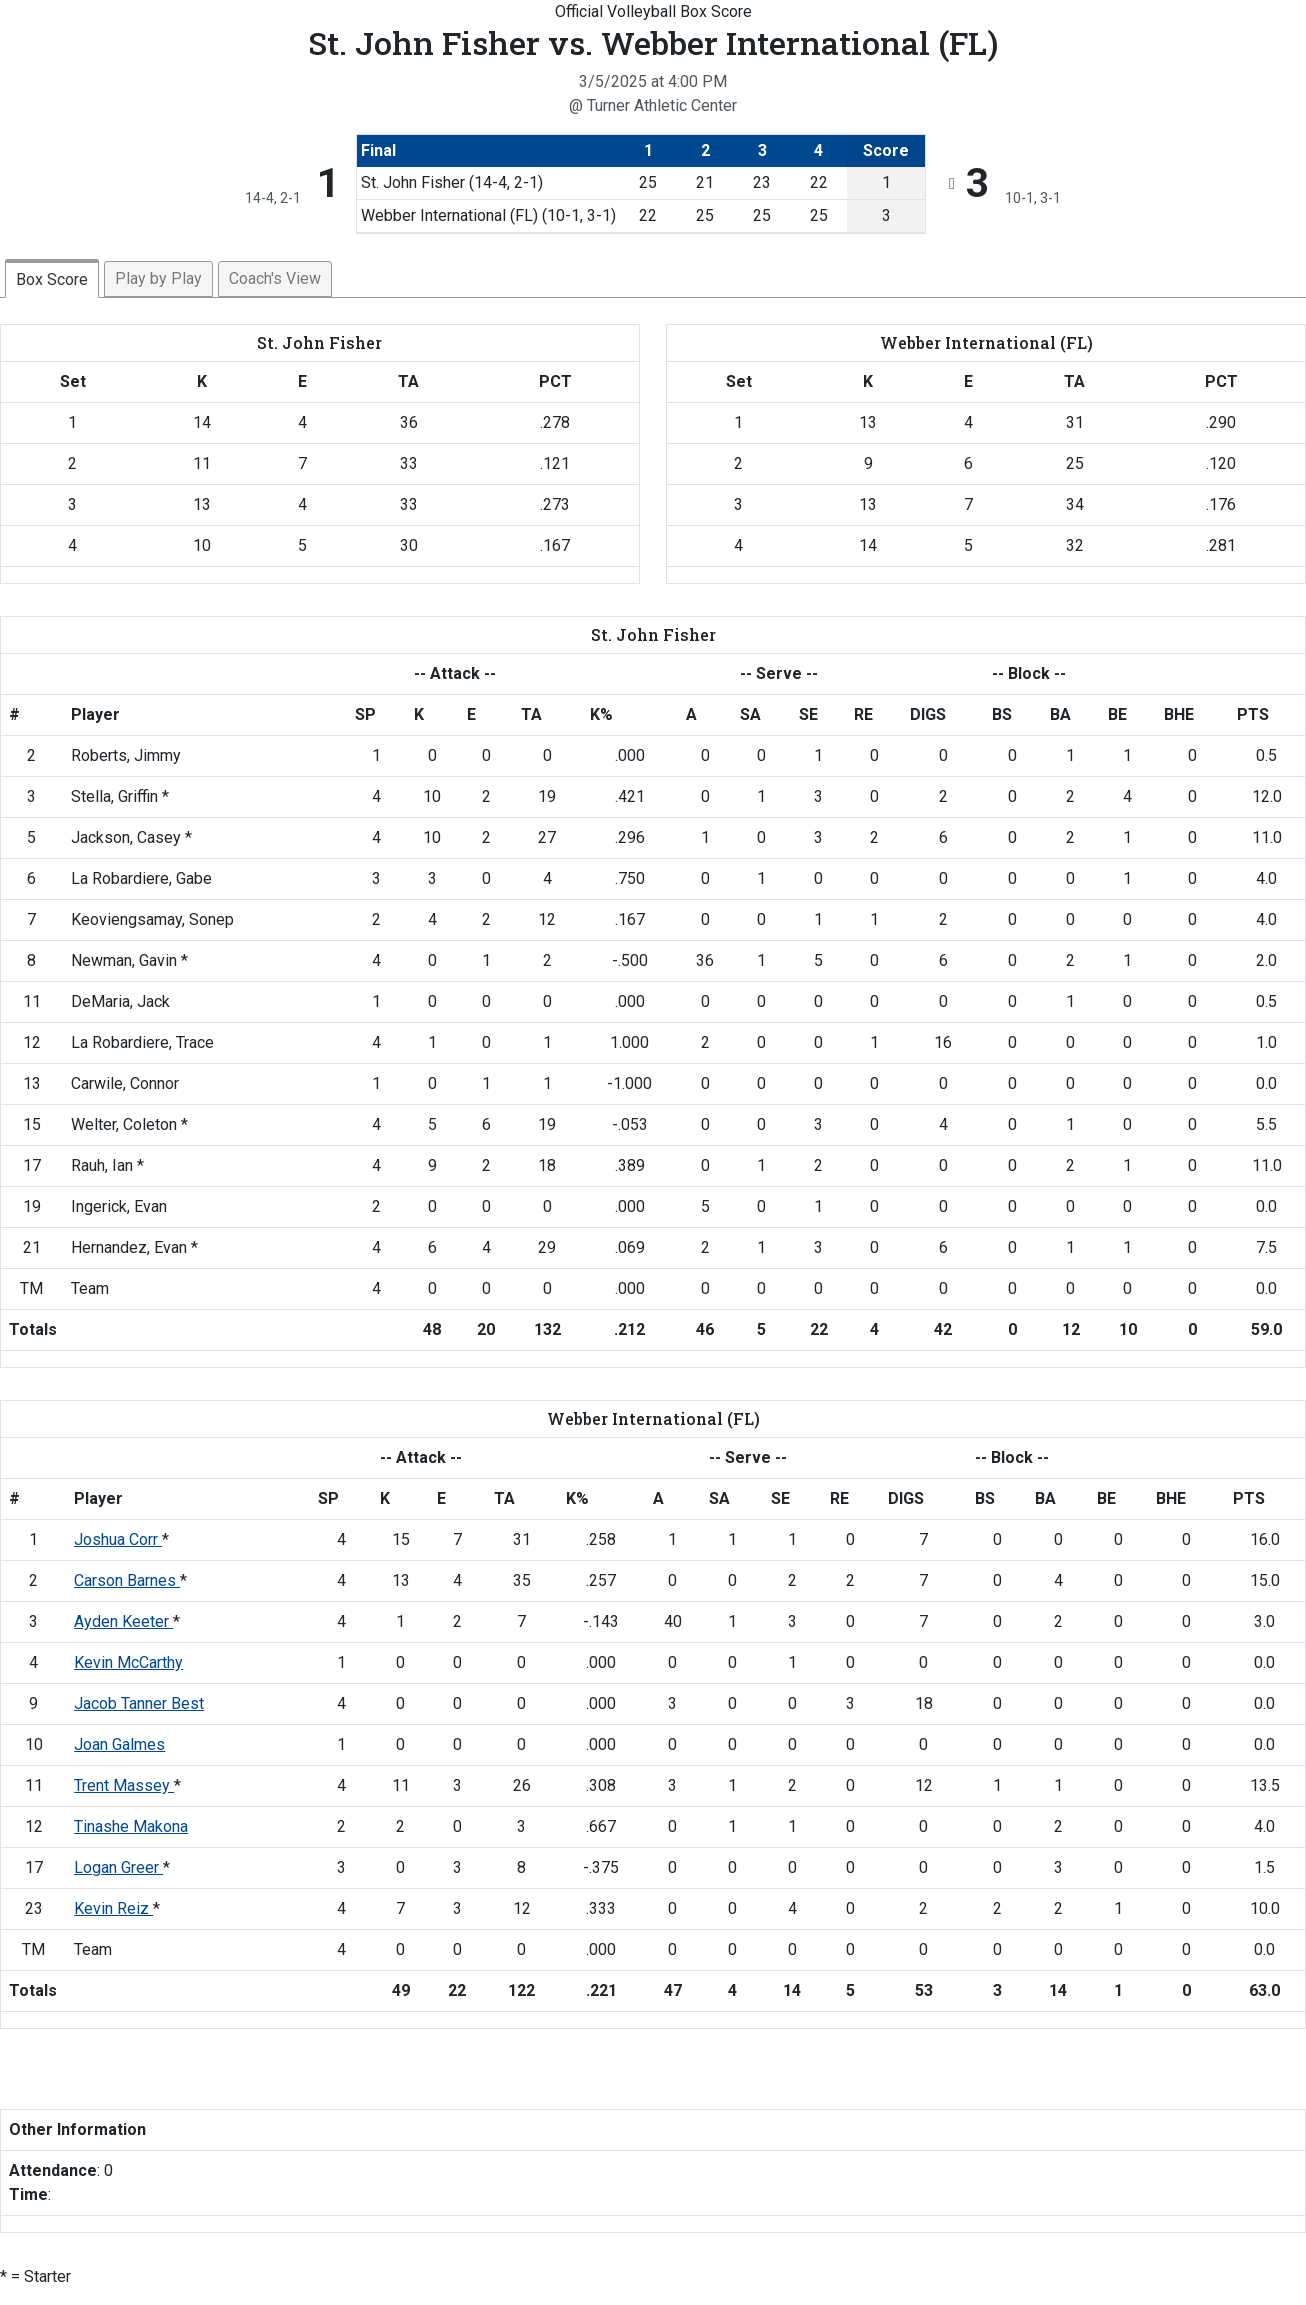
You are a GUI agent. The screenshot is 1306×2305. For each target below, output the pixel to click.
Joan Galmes (119, 1744)
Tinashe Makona (131, 1826)
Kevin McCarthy (128, 1662)
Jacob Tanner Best (139, 1703)
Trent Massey (124, 1785)
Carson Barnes (127, 1580)
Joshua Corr (118, 1539)
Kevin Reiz (113, 1908)
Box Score (52, 279)
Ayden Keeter (123, 1621)
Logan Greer (118, 1867)
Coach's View (275, 278)
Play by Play (158, 278)
